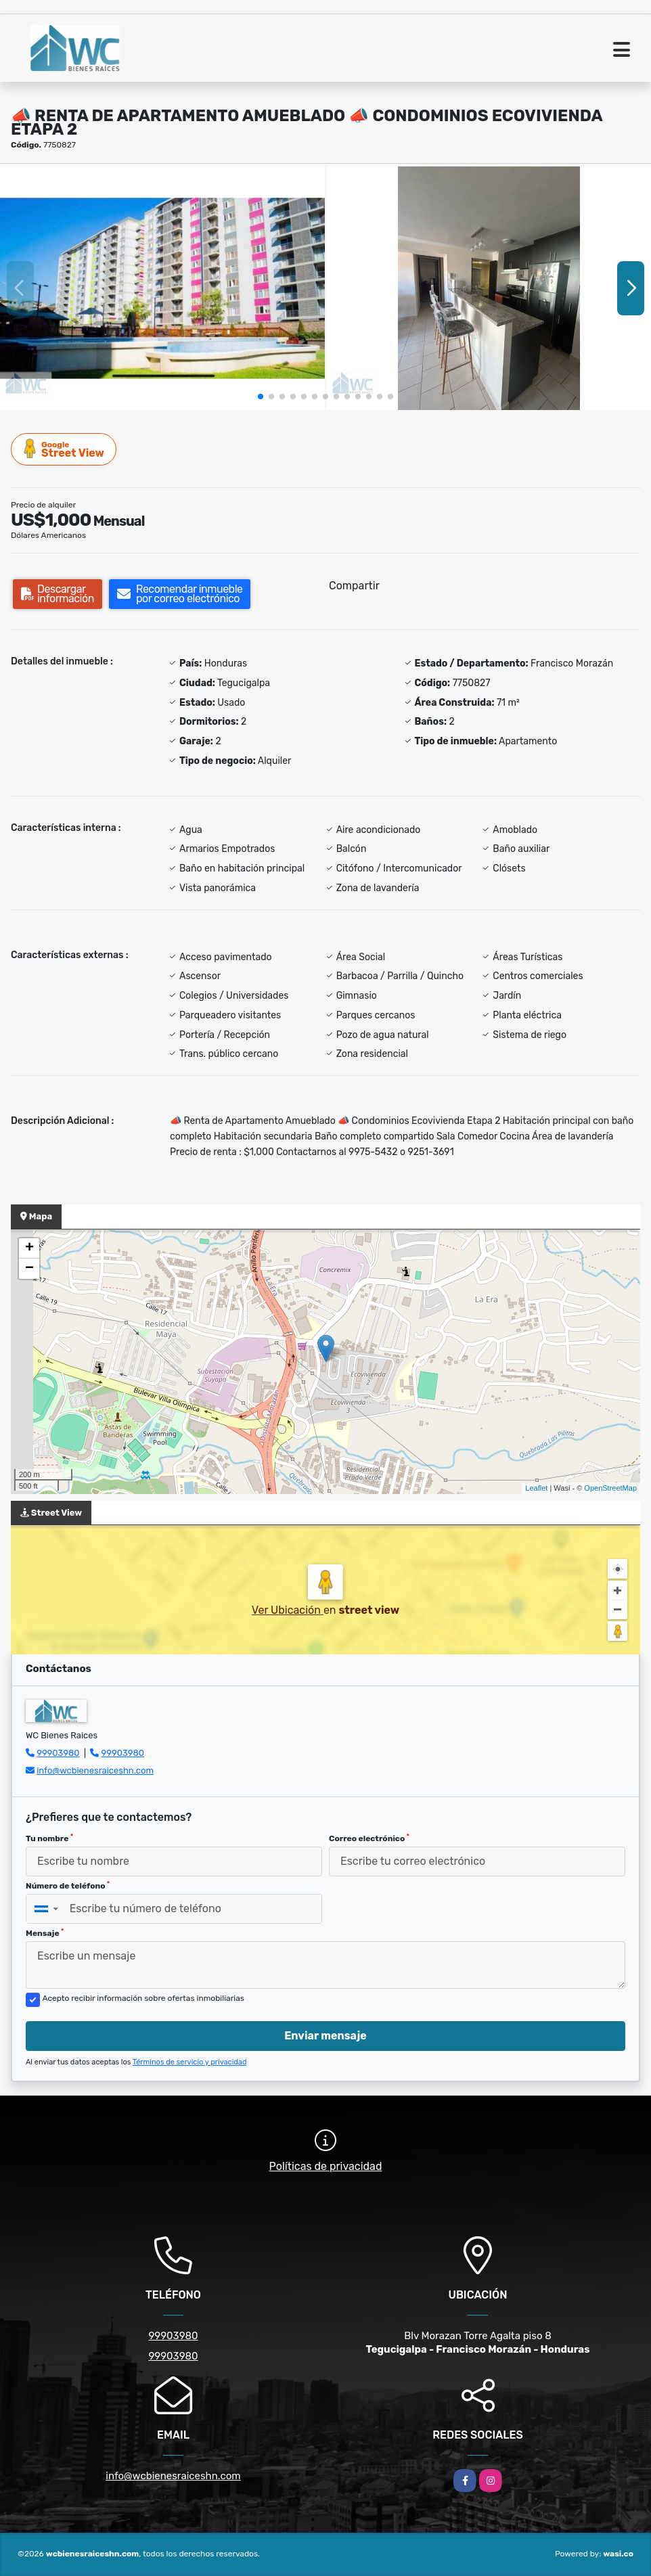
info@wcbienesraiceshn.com (95, 1770)
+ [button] (29, 1248)
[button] (260, 396)
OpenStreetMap (610, 1488)
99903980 (58, 1753)
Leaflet (536, 1488)
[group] (162, 288)
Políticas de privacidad (325, 2166)
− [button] (29, 1269)
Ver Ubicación (287, 1610)
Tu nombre (49, 1838)
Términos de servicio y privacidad (190, 2062)
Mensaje (45, 1933)
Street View (64, 448)
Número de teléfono (68, 1885)
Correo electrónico (369, 1838)
